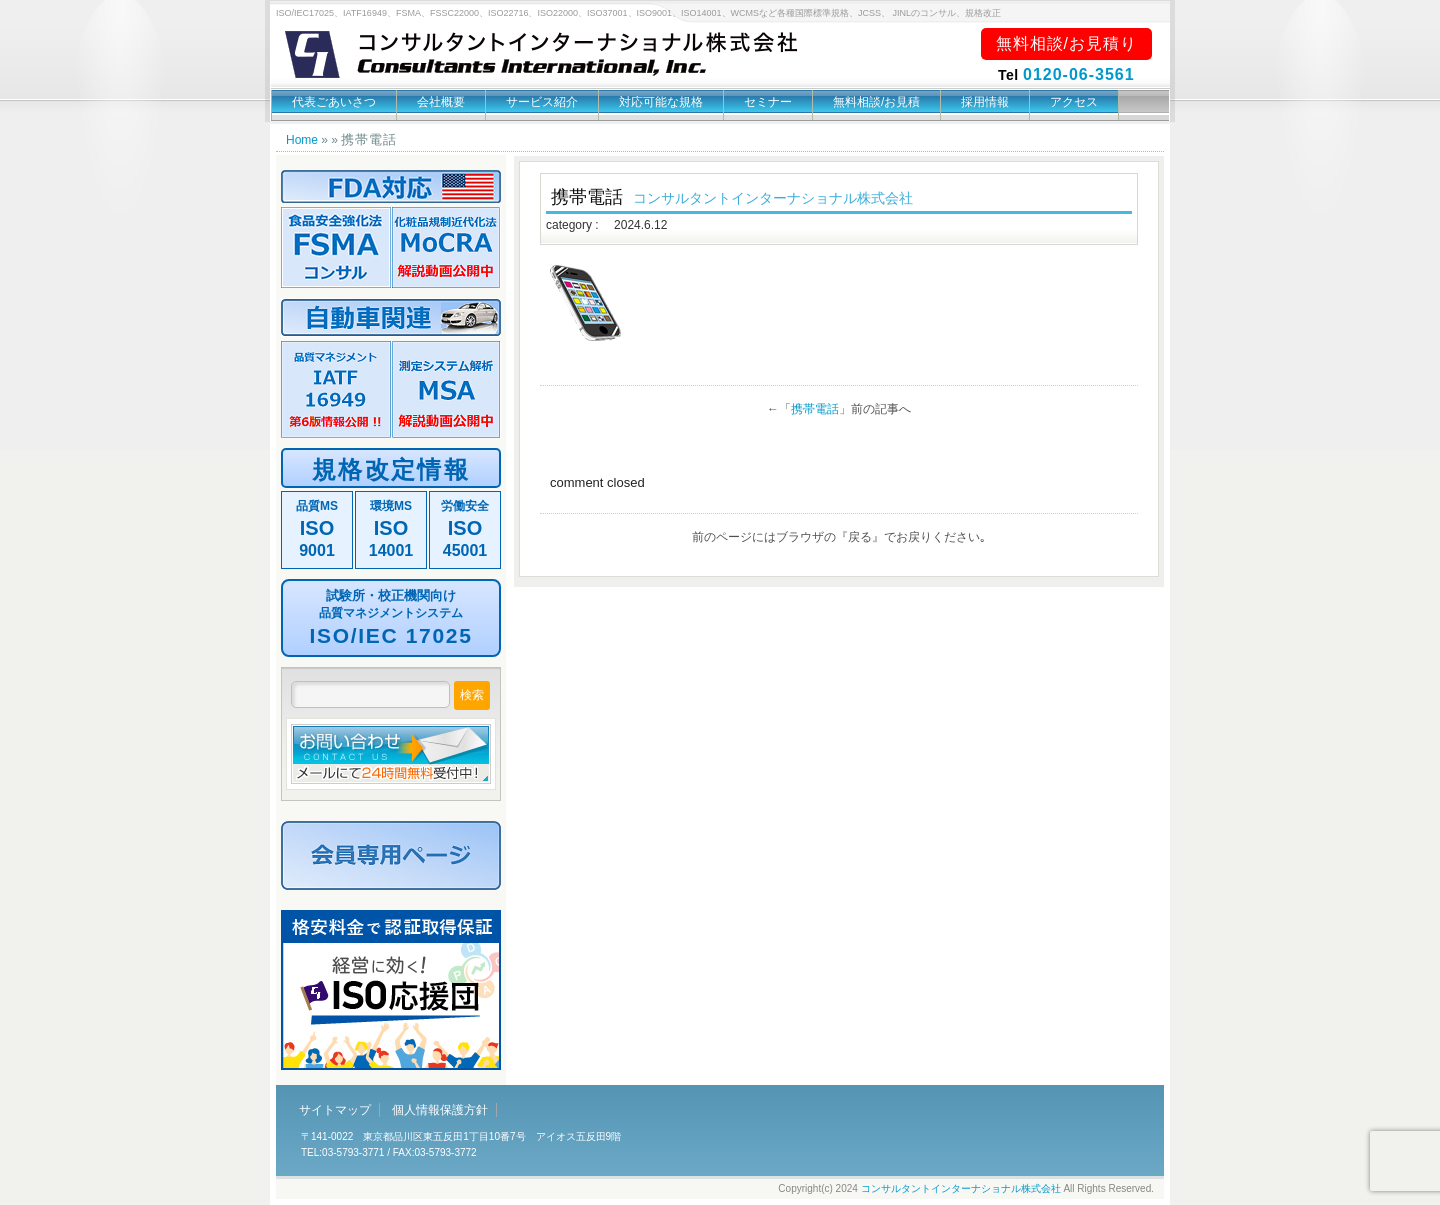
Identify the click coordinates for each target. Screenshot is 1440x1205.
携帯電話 (815, 409)
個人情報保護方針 (440, 1110)
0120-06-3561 (1079, 74)
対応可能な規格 (661, 102)
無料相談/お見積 (876, 102)
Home (302, 140)
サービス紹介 (542, 102)
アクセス (1074, 102)
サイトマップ (335, 1110)
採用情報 (985, 102)
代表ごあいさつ (334, 102)
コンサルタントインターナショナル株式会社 (961, 1188)
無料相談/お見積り (1066, 43)
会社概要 (441, 102)
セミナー (768, 102)
